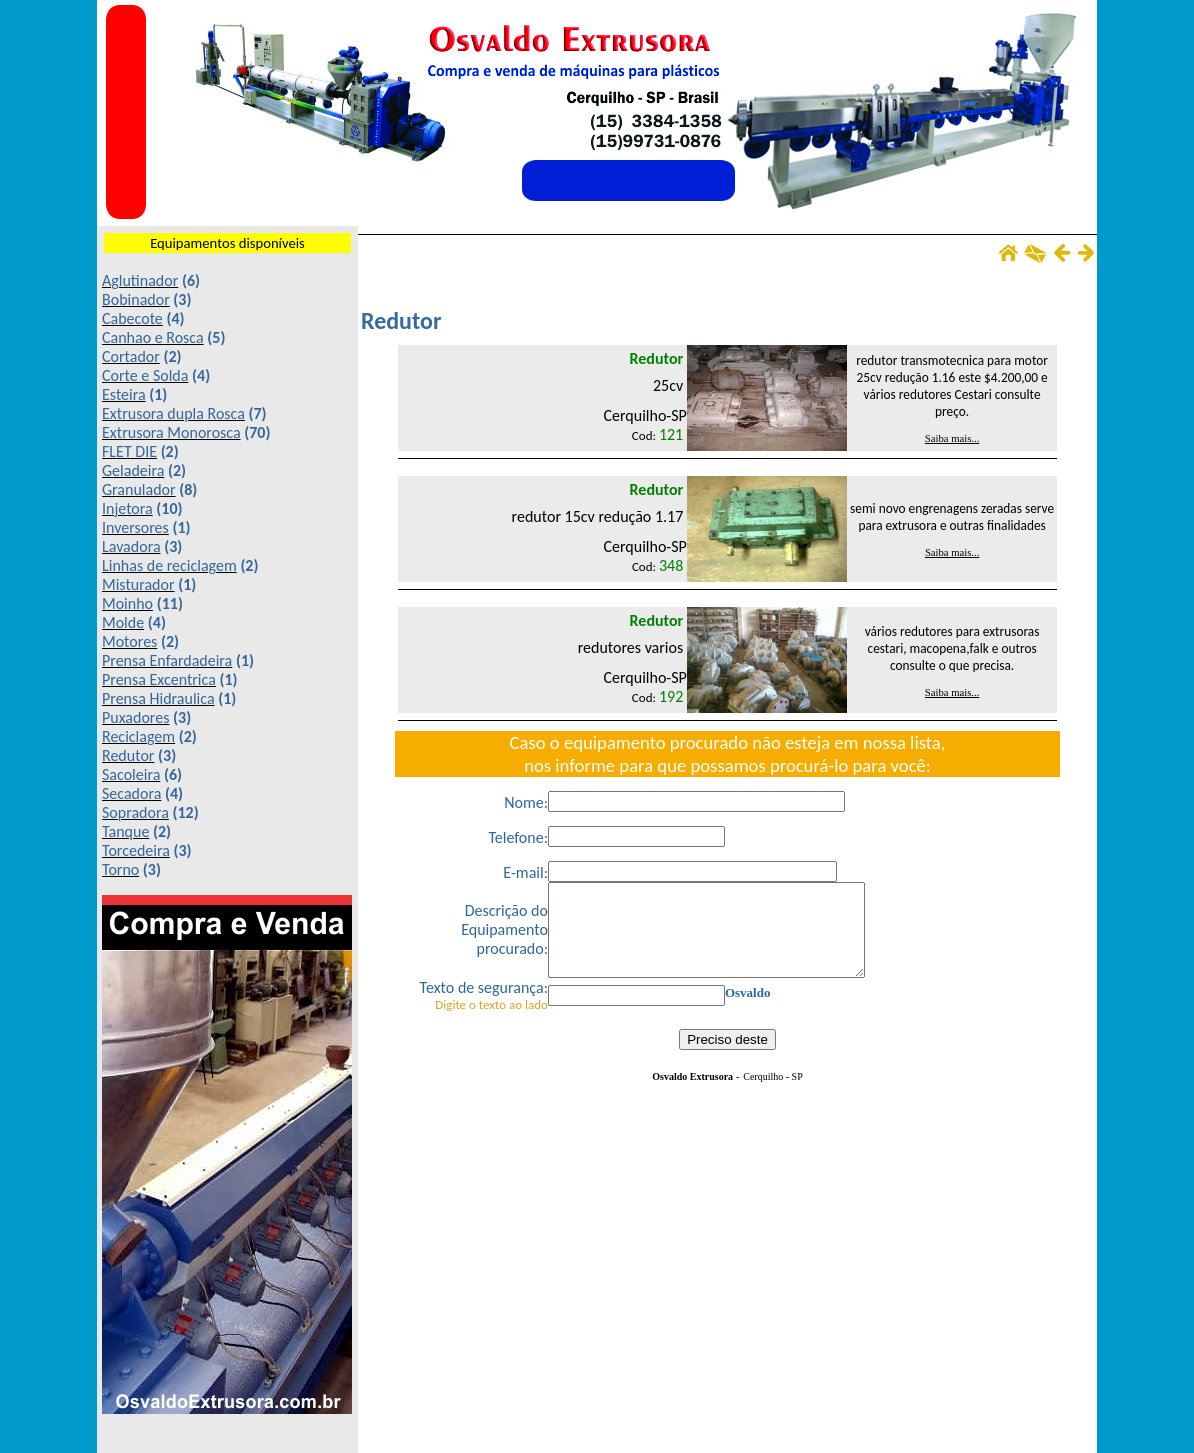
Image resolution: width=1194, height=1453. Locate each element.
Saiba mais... (952, 438)
